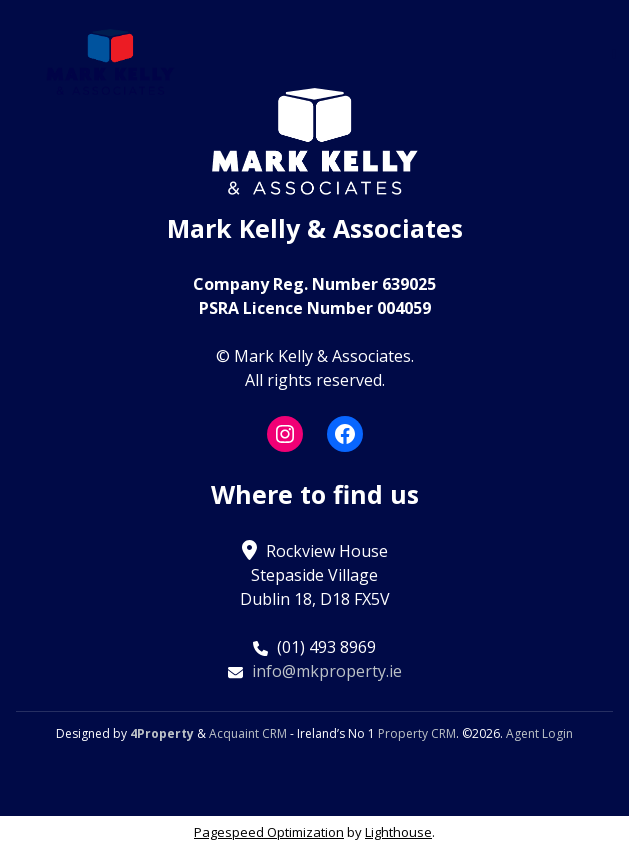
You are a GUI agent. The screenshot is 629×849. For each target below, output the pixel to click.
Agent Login (539, 733)
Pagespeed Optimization (269, 832)
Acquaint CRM (248, 733)
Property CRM (417, 733)
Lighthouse (398, 832)
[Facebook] (345, 434)
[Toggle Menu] (614, 53)
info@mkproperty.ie (327, 671)
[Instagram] (285, 434)
